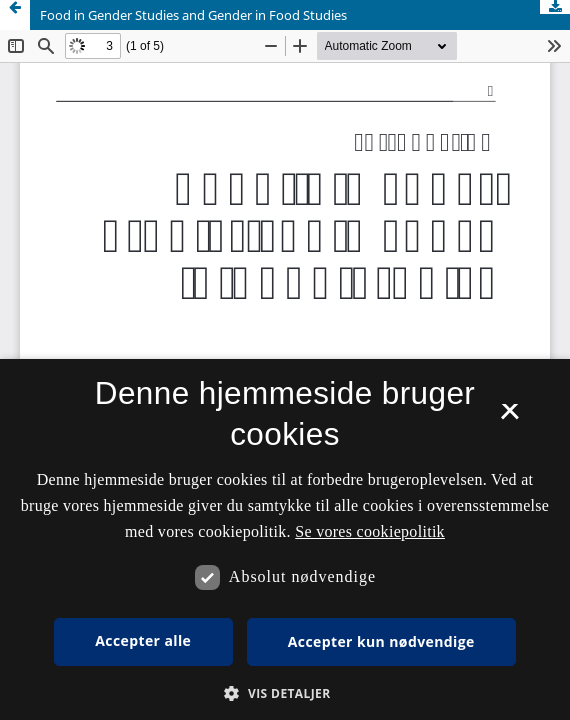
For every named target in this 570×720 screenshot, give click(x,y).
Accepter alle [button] (143, 640)
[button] (284, 693)
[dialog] (285, 539)
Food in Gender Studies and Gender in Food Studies (193, 15)
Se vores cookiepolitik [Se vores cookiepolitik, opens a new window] (370, 531)
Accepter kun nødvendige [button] (381, 641)
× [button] (509, 418)
